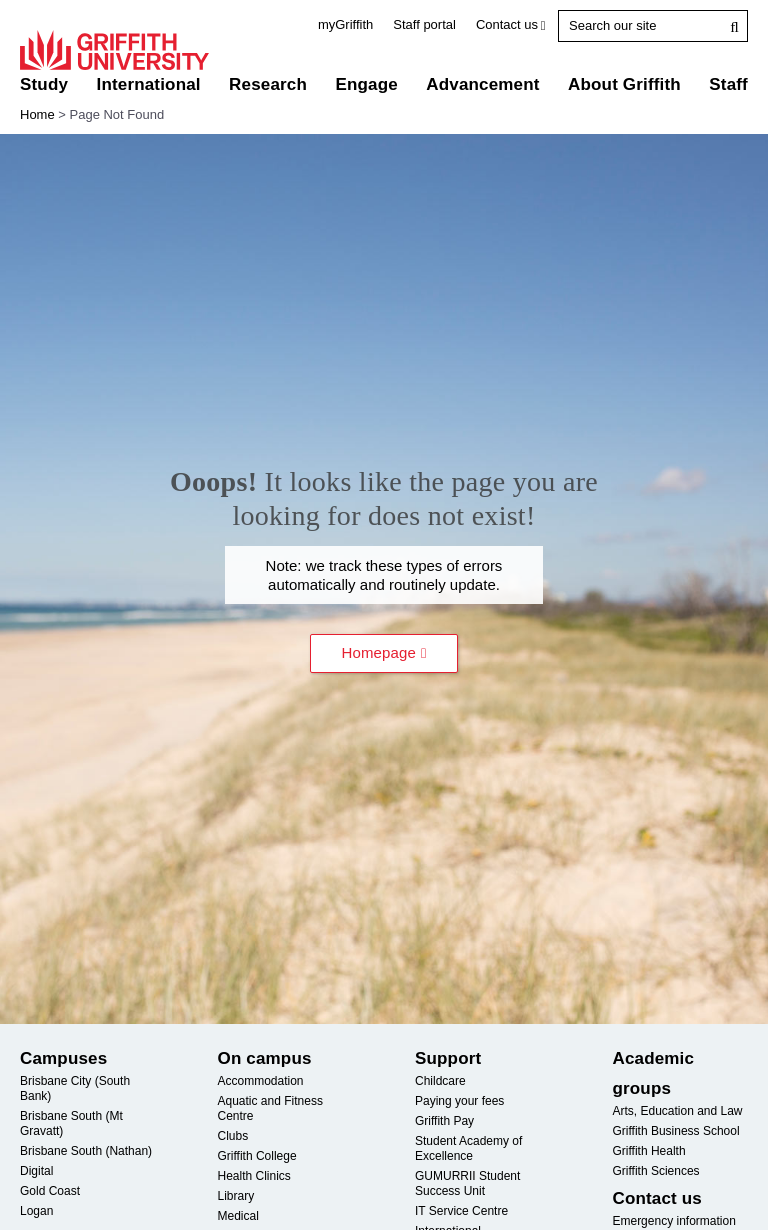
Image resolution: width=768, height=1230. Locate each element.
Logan (36, 1211)
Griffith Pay (444, 1121)
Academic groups (653, 1073)
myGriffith (345, 24)
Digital (36, 1171)
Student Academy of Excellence (468, 1148)
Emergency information (673, 1221)
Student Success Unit (467, 1183)
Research (268, 84)
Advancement (482, 84)
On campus (264, 1058)
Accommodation (260, 1081)
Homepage (379, 652)
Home (37, 114)
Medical (237, 1216)
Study (44, 84)
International (148, 84)
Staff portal (424, 24)
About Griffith (624, 84)
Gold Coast (50, 1191)
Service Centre (461, 1211)
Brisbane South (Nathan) (86, 1151)
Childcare (440, 1081)
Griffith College (256, 1156)
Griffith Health (648, 1151)
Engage (366, 84)
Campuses (63, 1058)
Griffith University (114, 50)
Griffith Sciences (655, 1171)
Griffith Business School (675, 1131)
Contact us (507, 24)
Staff (728, 84)
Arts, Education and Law (677, 1111)
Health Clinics (253, 1176)
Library (235, 1196)
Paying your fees (459, 1101)
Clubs (232, 1136)
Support (448, 1058)
